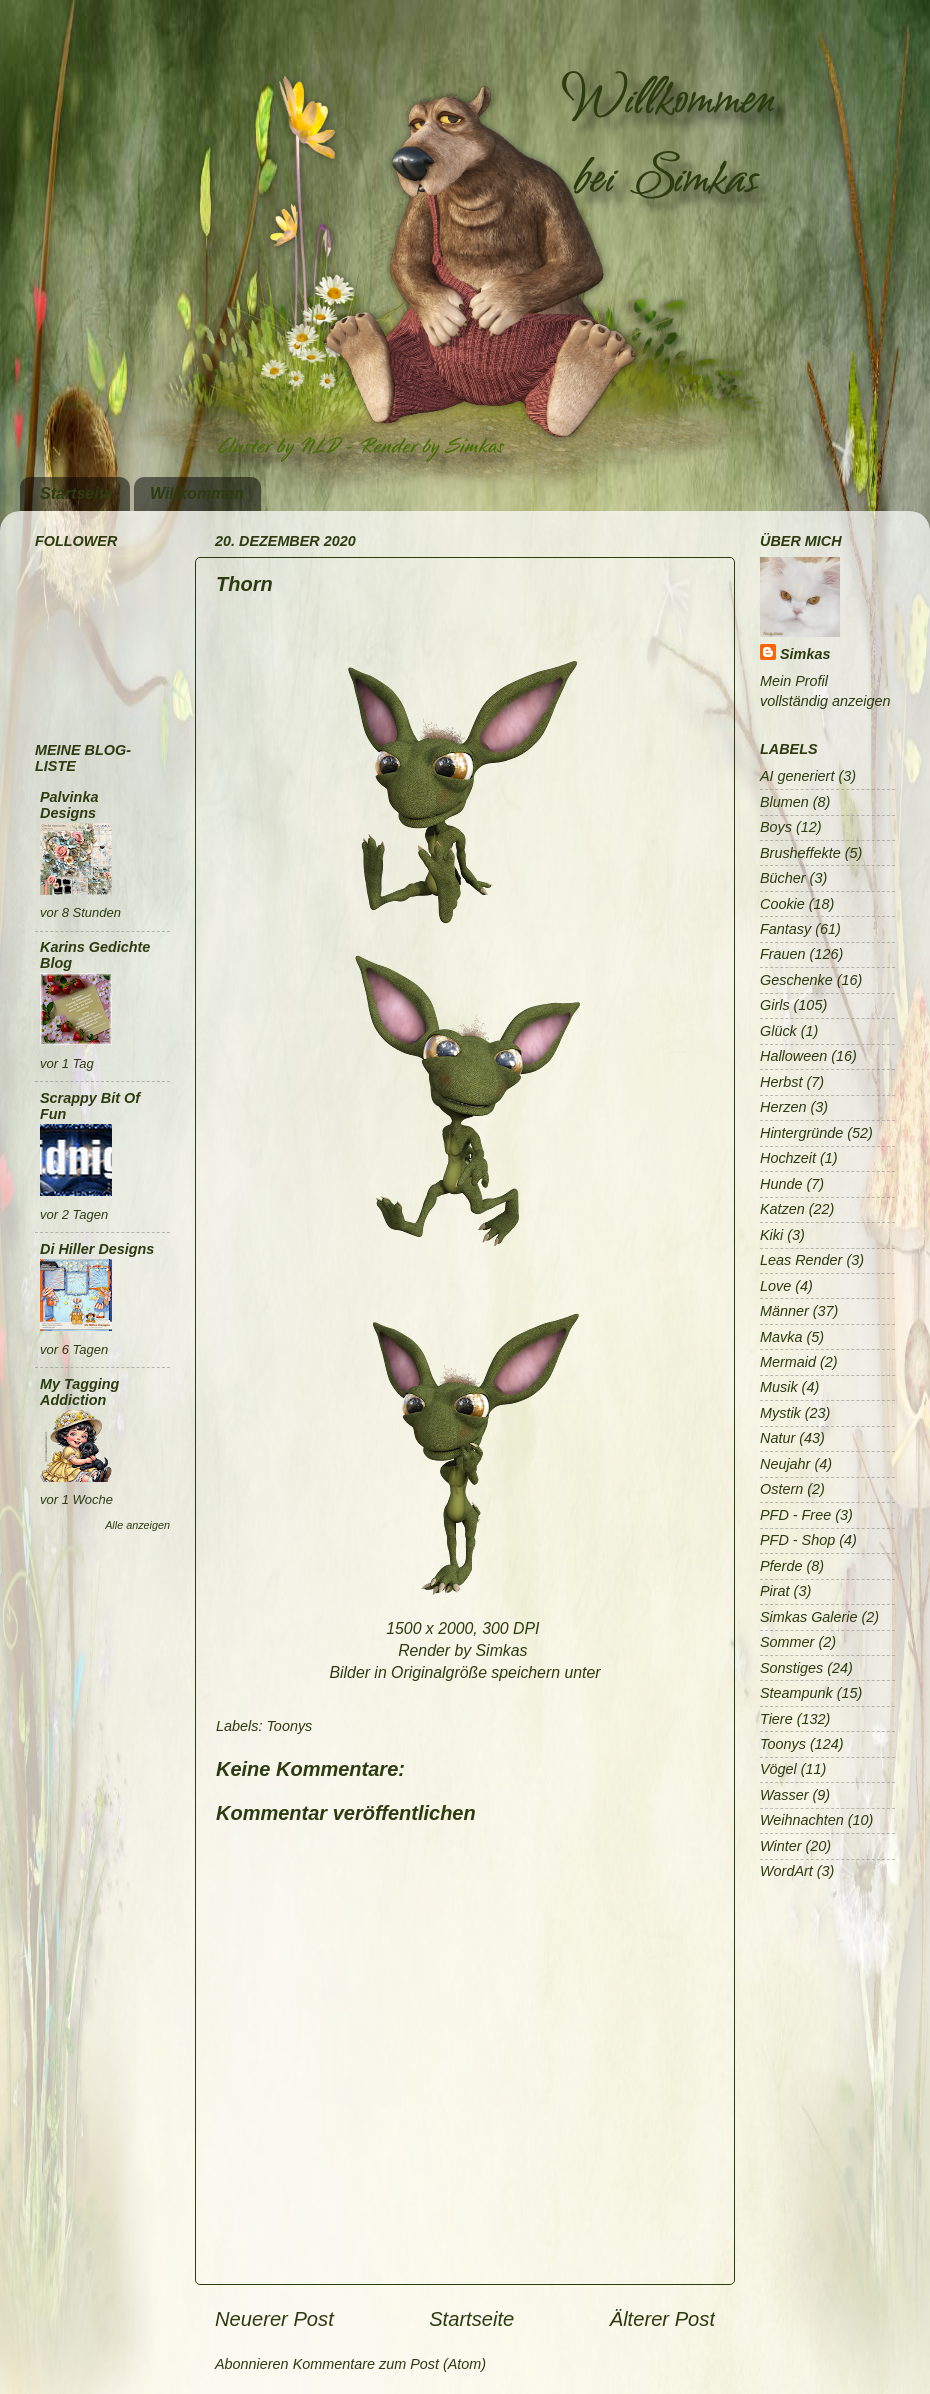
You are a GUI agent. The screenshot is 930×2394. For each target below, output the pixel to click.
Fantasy (785, 929)
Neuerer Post (274, 2319)
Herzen (783, 1107)
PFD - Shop (797, 1540)
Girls (775, 1005)
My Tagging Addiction (79, 1392)
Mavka (781, 1337)
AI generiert (797, 776)
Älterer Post (662, 2319)
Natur (777, 1438)
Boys (776, 827)
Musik (779, 1387)
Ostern (781, 1489)
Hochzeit (788, 1158)
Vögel (778, 1769)
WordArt (786, 1871)
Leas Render (801, 1260)
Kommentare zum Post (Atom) (390, 2364)
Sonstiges (791, 1668)
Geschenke (796, 980)
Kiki (771, 1235)
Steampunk (796, 1693)
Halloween (793, 1056)
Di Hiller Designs (97, 1249)
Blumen (784, 802)
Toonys (289, 1726)
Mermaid (788, 1362)
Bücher (783, 878)
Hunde (781, 1184)
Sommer (787, 1642)
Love (775, 1286)
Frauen (783, 954)
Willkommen (197, 493)
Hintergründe (801, 1133)
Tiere (776, 1719)
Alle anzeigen (137, 1525)
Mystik (780, 1413)
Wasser (784, 1795)
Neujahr (785, 1464)
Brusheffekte (800, 853)
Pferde (781, 1566)
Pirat (775, 1591)
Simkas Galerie (809, 1617)
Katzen (782, 1209)
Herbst (781, 1082)
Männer (784, 1311)
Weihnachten (802, 1820)
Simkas (805, 654)
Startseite (76, 493)
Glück (778, 1031)
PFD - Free (795, 1515)
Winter (780, 1846)
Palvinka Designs (69, 805)
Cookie (782, 904)
